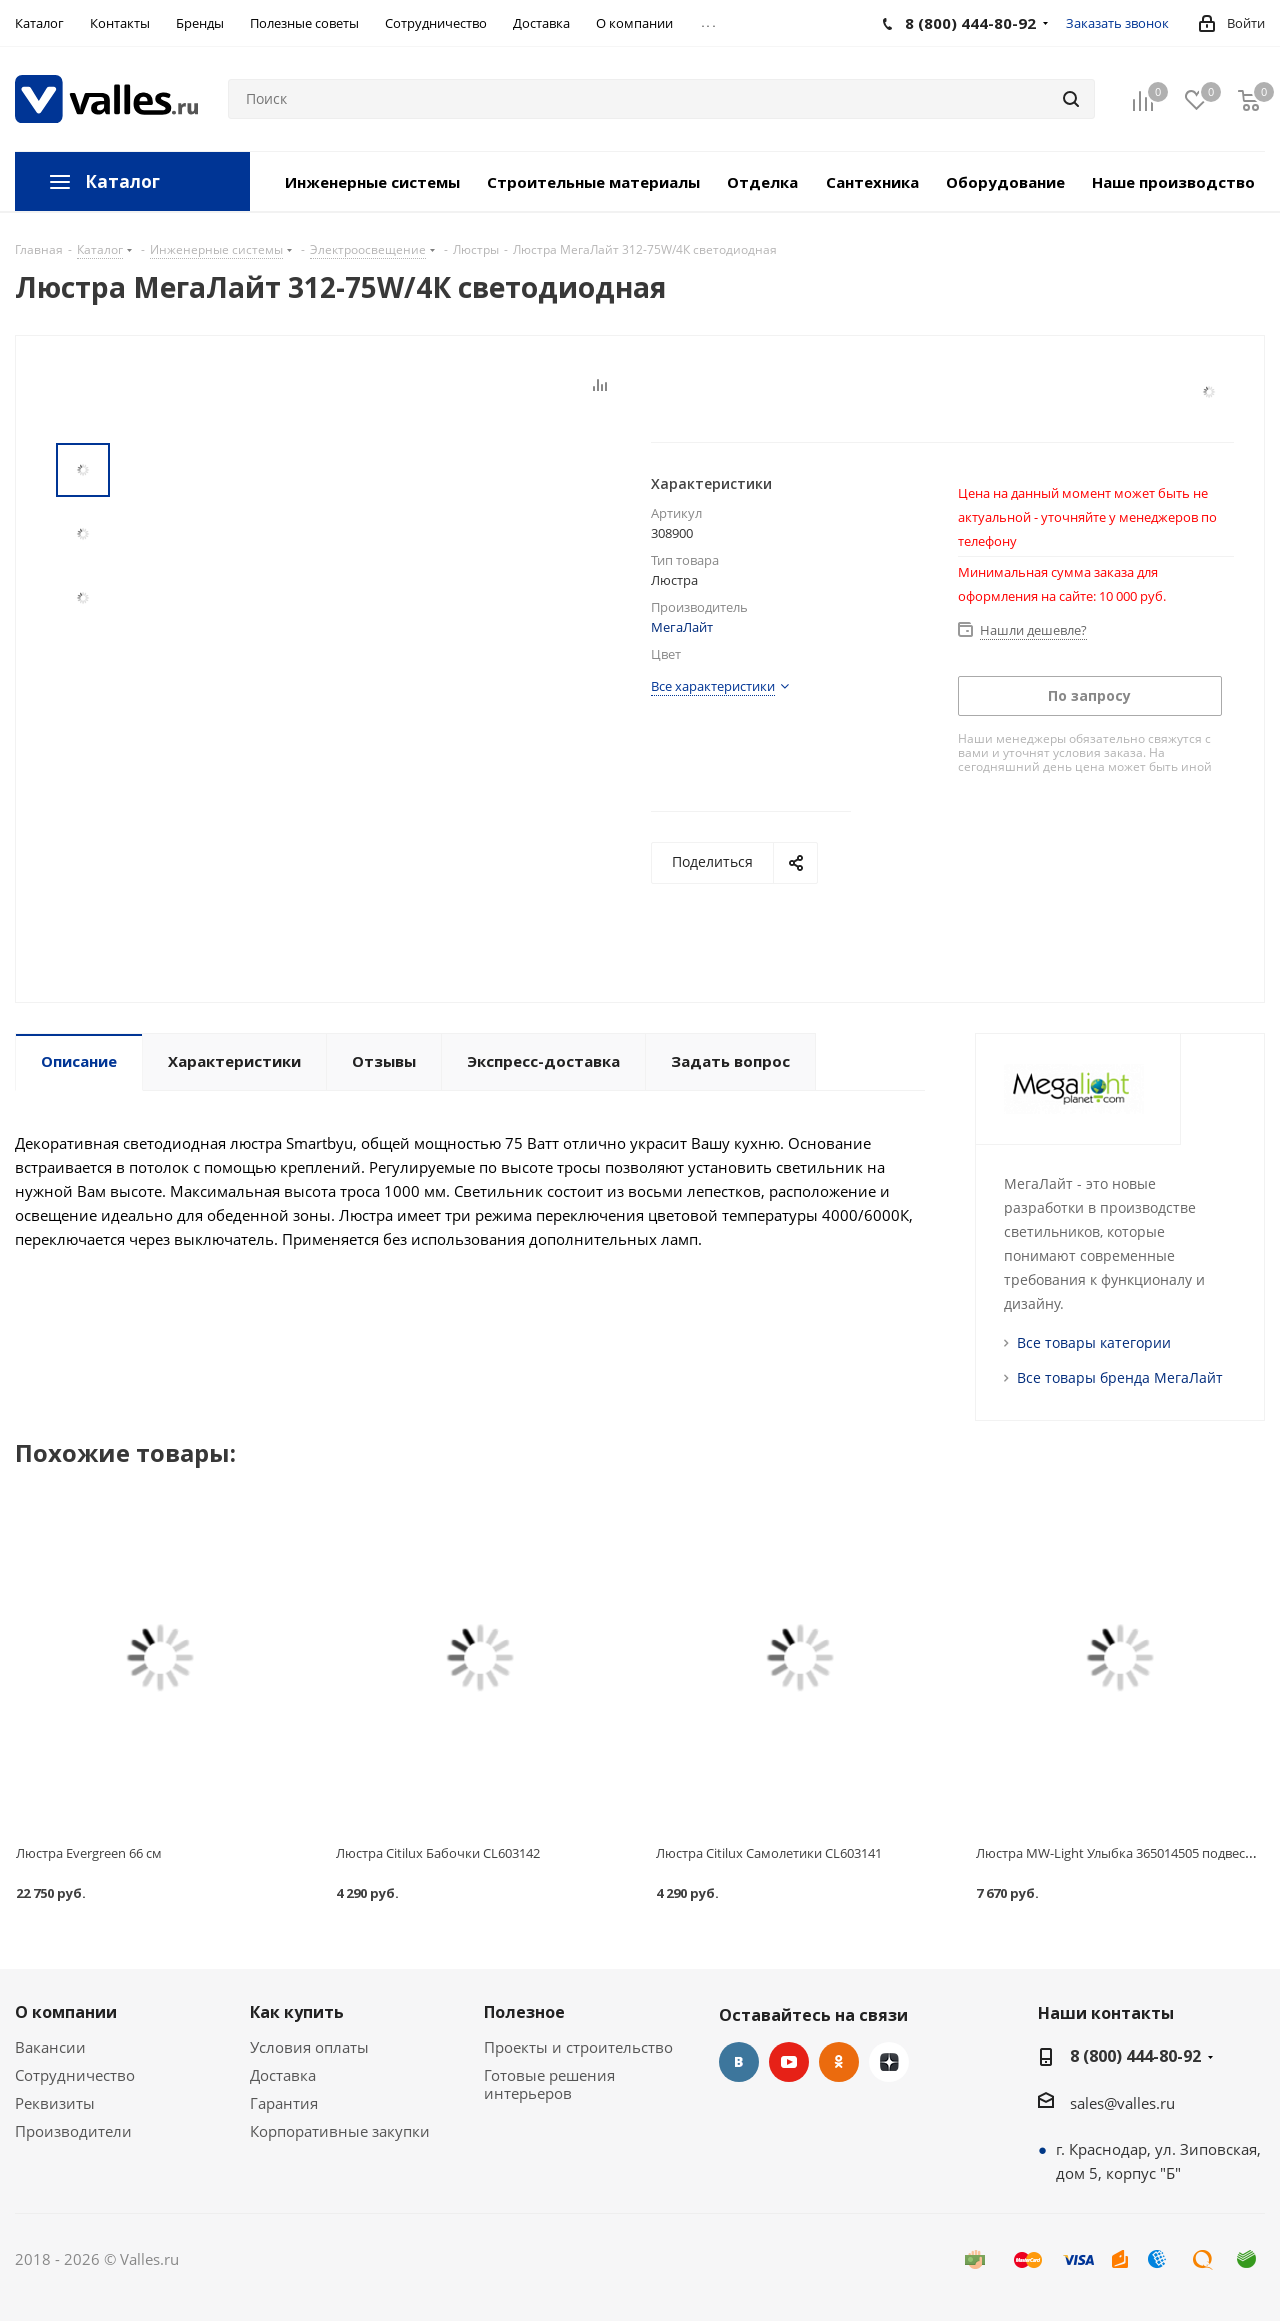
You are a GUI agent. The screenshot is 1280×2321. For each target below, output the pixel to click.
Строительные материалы (593, 182)
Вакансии (50, 2047)
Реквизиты (55, 2103)
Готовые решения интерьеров (549, 2084)
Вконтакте (739, 2062)
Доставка (283, 2075)
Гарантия (284, 2103)
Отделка (762, 182)
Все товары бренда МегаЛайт (1120, 1377)
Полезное (524, 2012)
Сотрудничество (75, 2075)
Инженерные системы (372, 182)
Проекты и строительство (578, 2047)
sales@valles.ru (1122, 2103)
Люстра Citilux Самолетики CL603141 (769, 1853)
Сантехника (872, 182)
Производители (73, 2131)
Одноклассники (839, 2062)
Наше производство (1173, 182)
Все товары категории (1094, 1342)
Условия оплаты (309, 2047)
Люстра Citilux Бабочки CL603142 (438, 1853)
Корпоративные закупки (340, 2131)
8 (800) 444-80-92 (1135, 2056)
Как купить (297, 2012)
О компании (66, 2012)
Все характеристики (713, 686)
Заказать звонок (1117, 23)
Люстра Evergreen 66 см (89, 1853)
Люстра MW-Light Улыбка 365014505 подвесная (1121, 1853)
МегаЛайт (682, 627)
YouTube (789, 2062)
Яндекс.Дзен (889, 2062)
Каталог (122, 181)
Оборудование (1005, 182)
